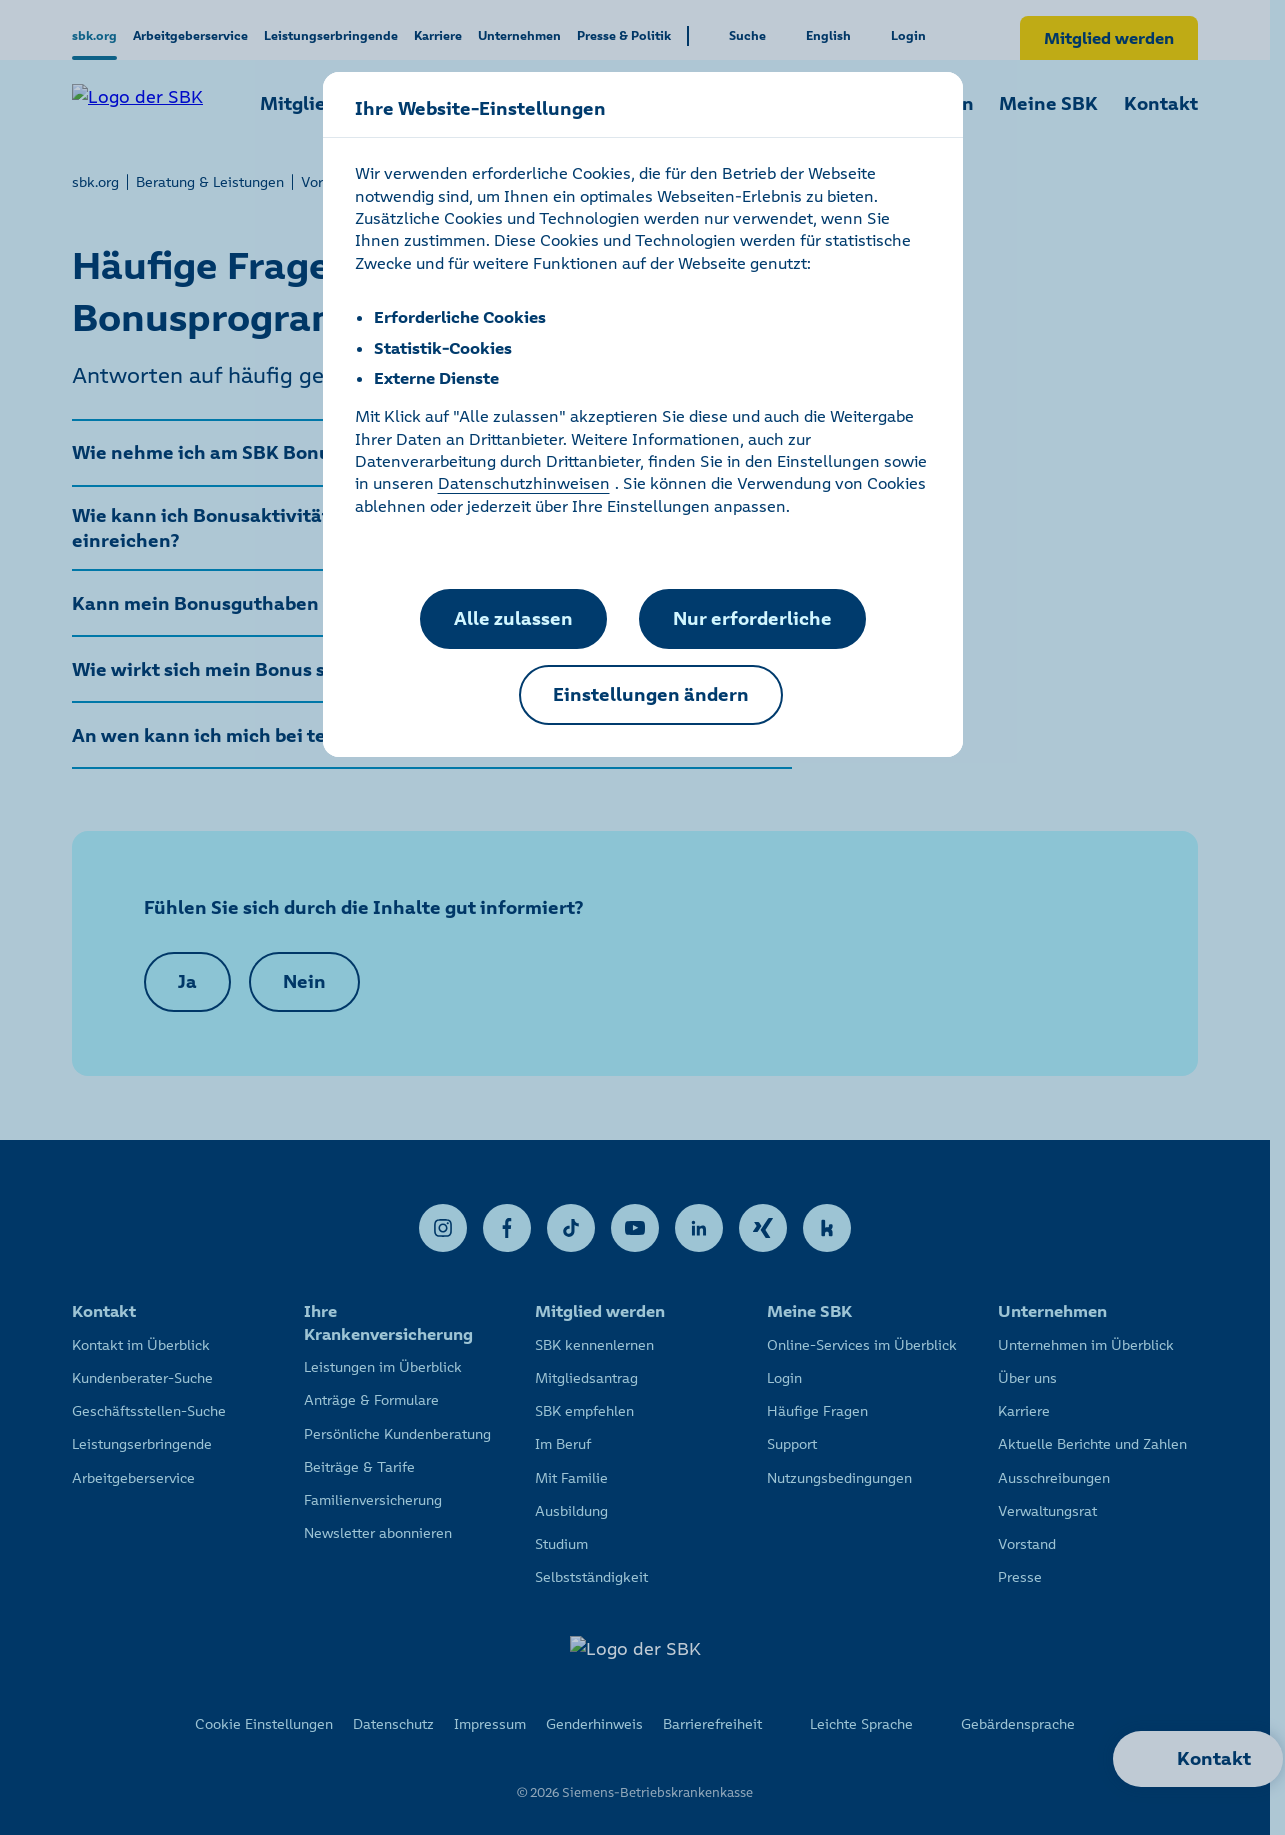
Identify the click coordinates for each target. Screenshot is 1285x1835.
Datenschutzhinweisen (524, 483)
